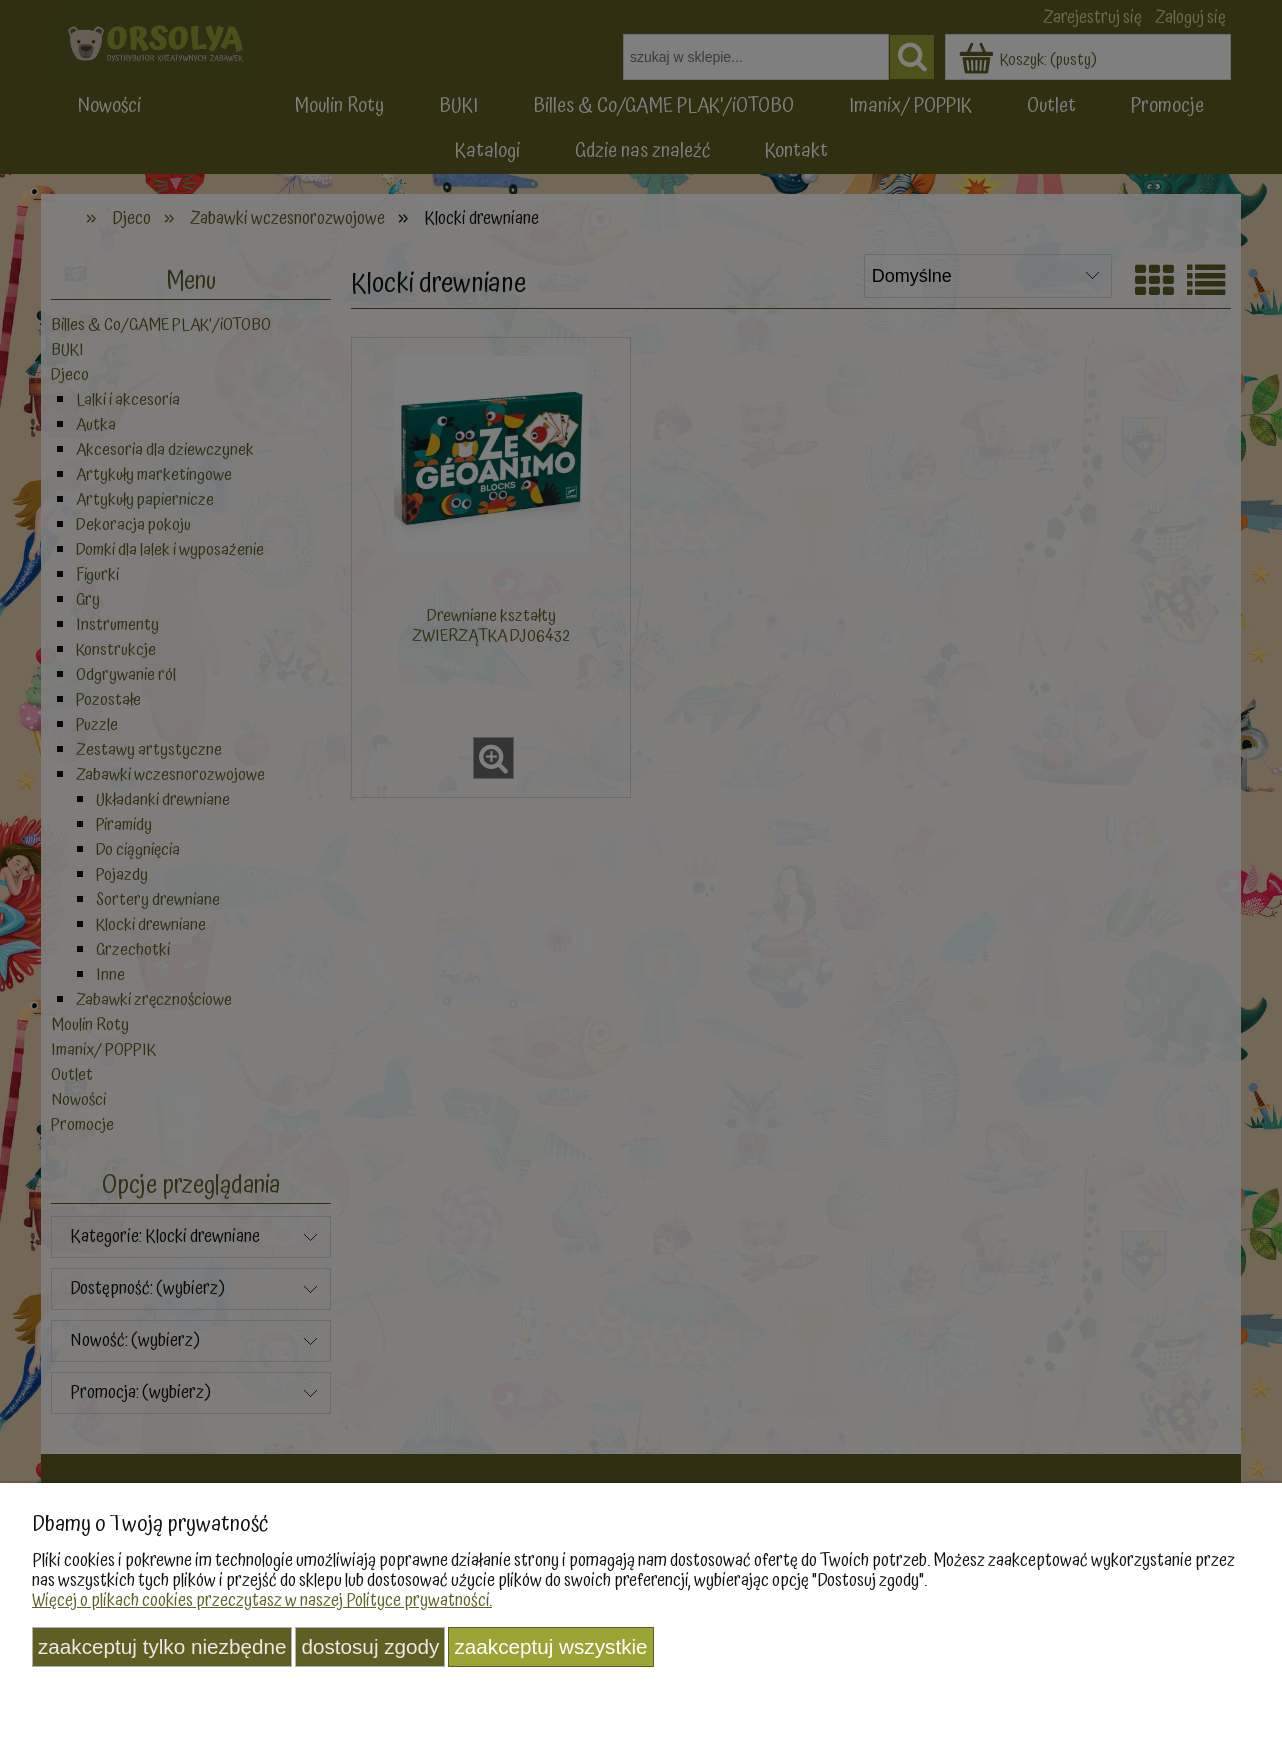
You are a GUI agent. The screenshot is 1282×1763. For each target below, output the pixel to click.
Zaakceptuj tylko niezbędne (162, 1646)
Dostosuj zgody (370, 1646)
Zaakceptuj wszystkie (550, 1646)
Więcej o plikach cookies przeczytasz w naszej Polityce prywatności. (262, 1600)
